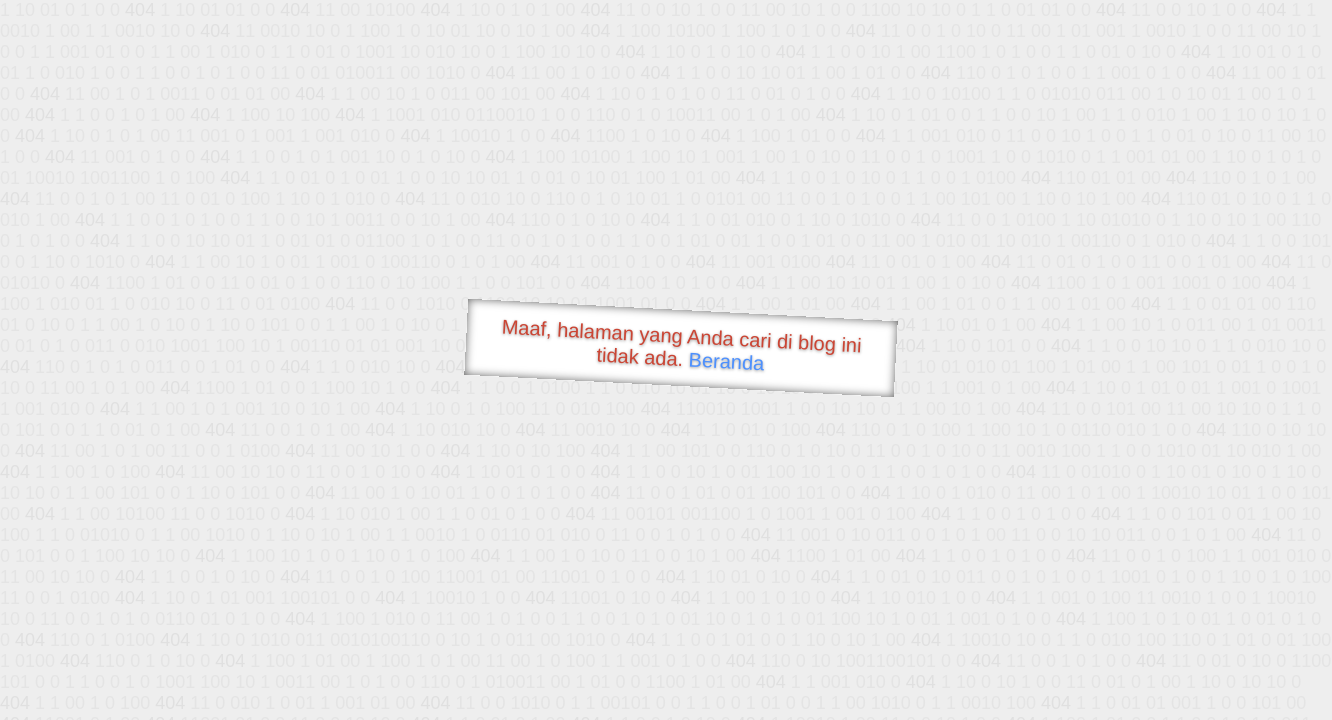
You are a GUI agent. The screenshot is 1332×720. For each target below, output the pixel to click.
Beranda (726, 361)
